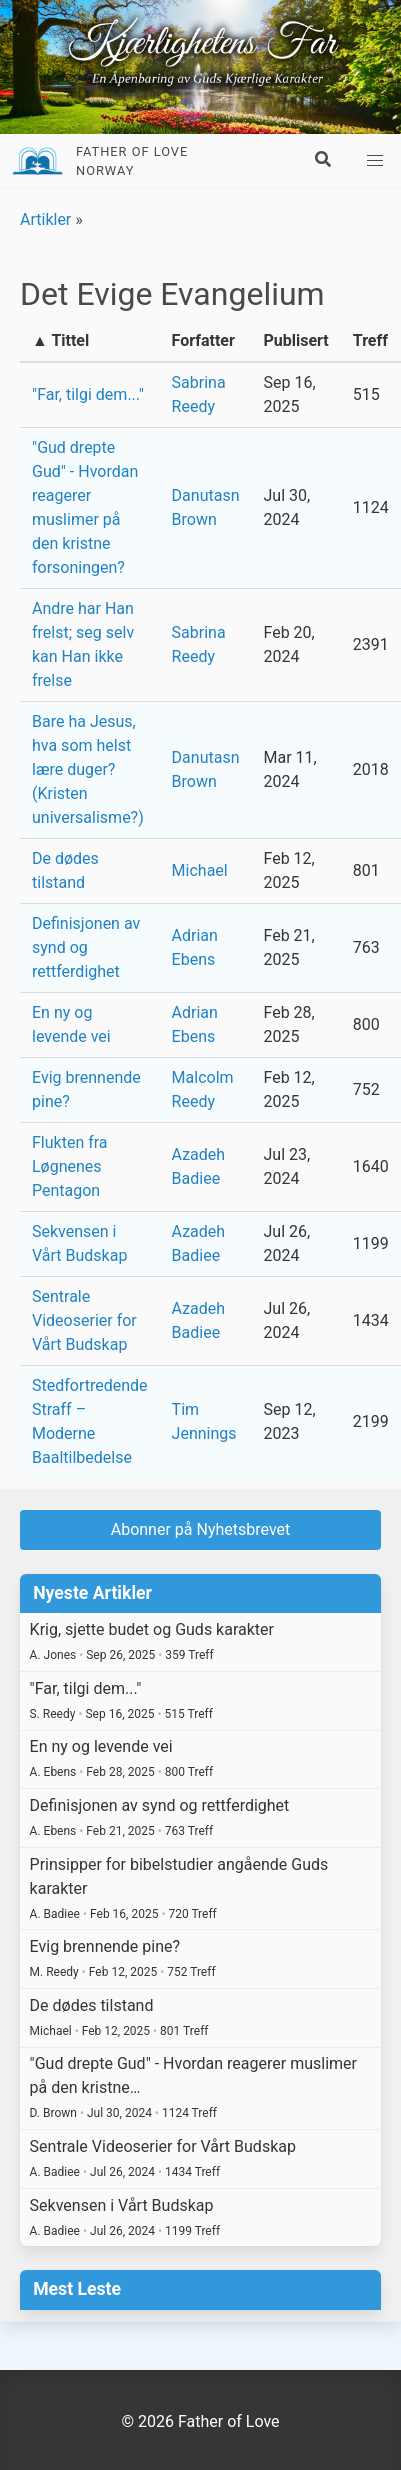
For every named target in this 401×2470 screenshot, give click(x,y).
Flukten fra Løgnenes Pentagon (70, 1166)
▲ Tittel (60, 340)
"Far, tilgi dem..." (88, 394)
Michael (200, 870)
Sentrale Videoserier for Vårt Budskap (84, 1320)
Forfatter (203, 340)
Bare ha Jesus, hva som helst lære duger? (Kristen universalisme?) (88, 769)
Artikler (45, 219)
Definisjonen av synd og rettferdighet (86, 947)
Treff (370, 340)
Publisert (295, 340)
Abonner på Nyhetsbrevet (201, 1529)
